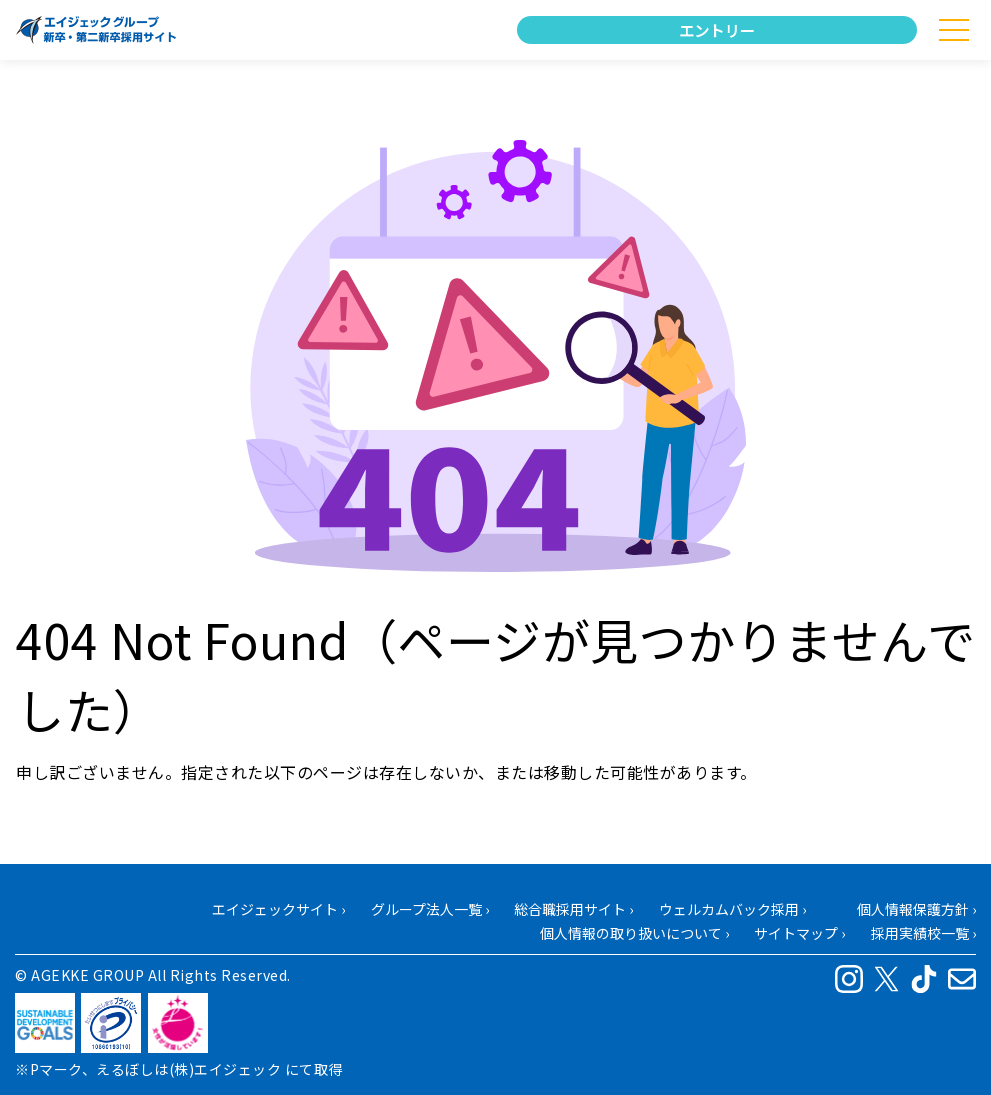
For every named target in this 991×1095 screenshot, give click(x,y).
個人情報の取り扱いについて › (634, 933)
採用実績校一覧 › (923, 933)
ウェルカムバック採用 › (732, 909)
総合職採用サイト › (573, 909)
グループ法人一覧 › (430, 909)
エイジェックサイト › (278, 909)
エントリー (716, 30)
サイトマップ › (799, 933)
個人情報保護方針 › (916, 909)
